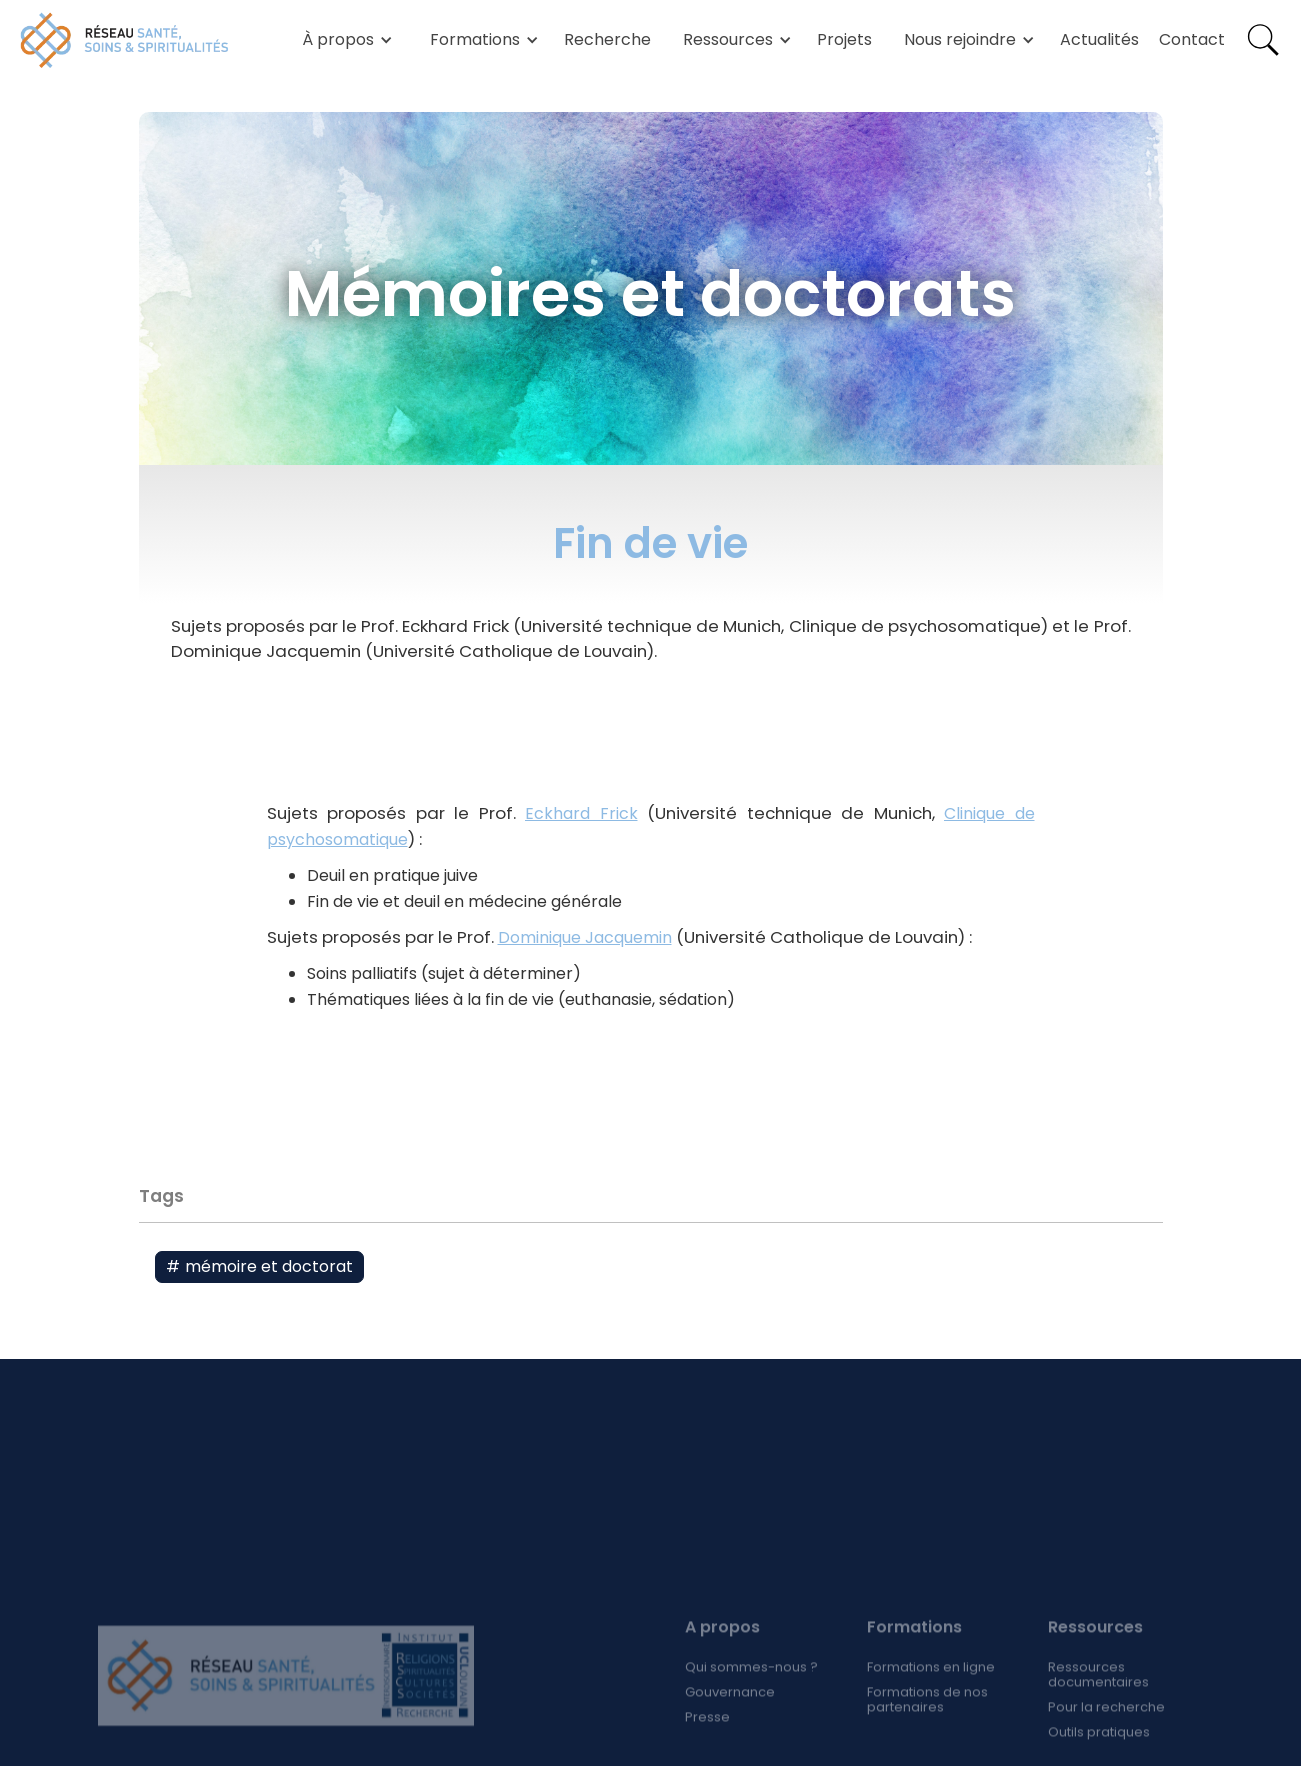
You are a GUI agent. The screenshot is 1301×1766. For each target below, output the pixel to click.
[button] (344, 40)
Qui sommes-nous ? (751, 1697)
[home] (125, 40)
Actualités (1099, 39)
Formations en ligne (930, 1697)
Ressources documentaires (1098, 1705)
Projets (844, 39)
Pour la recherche (1106, 1737)
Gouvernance (730, 1722)
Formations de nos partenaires (926, 1730)
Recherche (607, 39)
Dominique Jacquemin (585, 937)
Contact (1192, 39)
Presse (707, 1747)
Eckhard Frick (581, 813)
